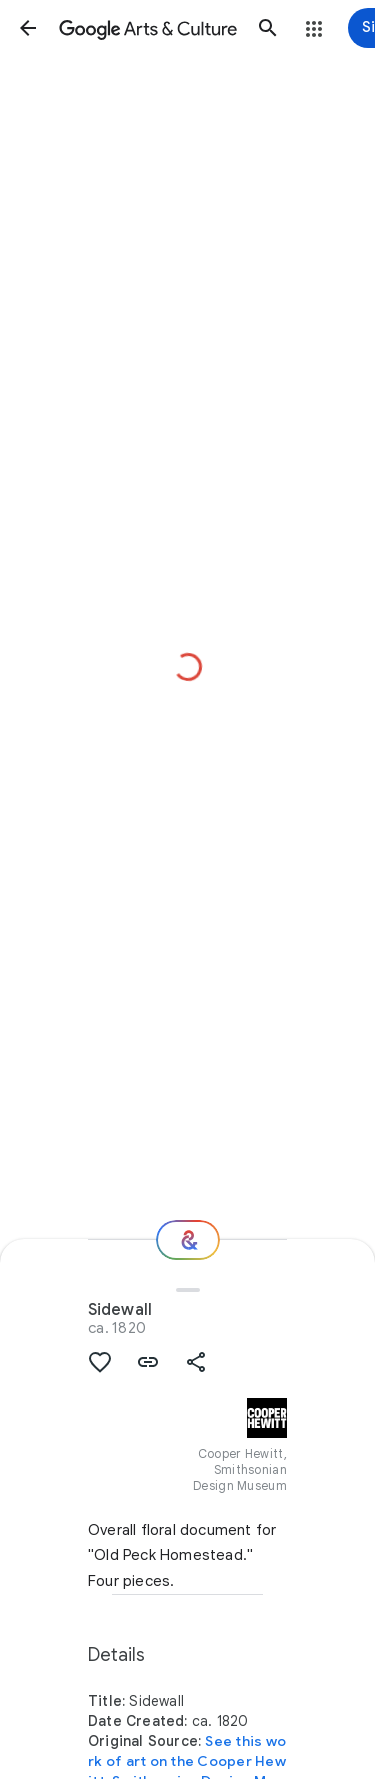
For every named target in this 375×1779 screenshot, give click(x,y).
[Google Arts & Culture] (148, 28)
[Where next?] (188, 1240)
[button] (28, 28)
